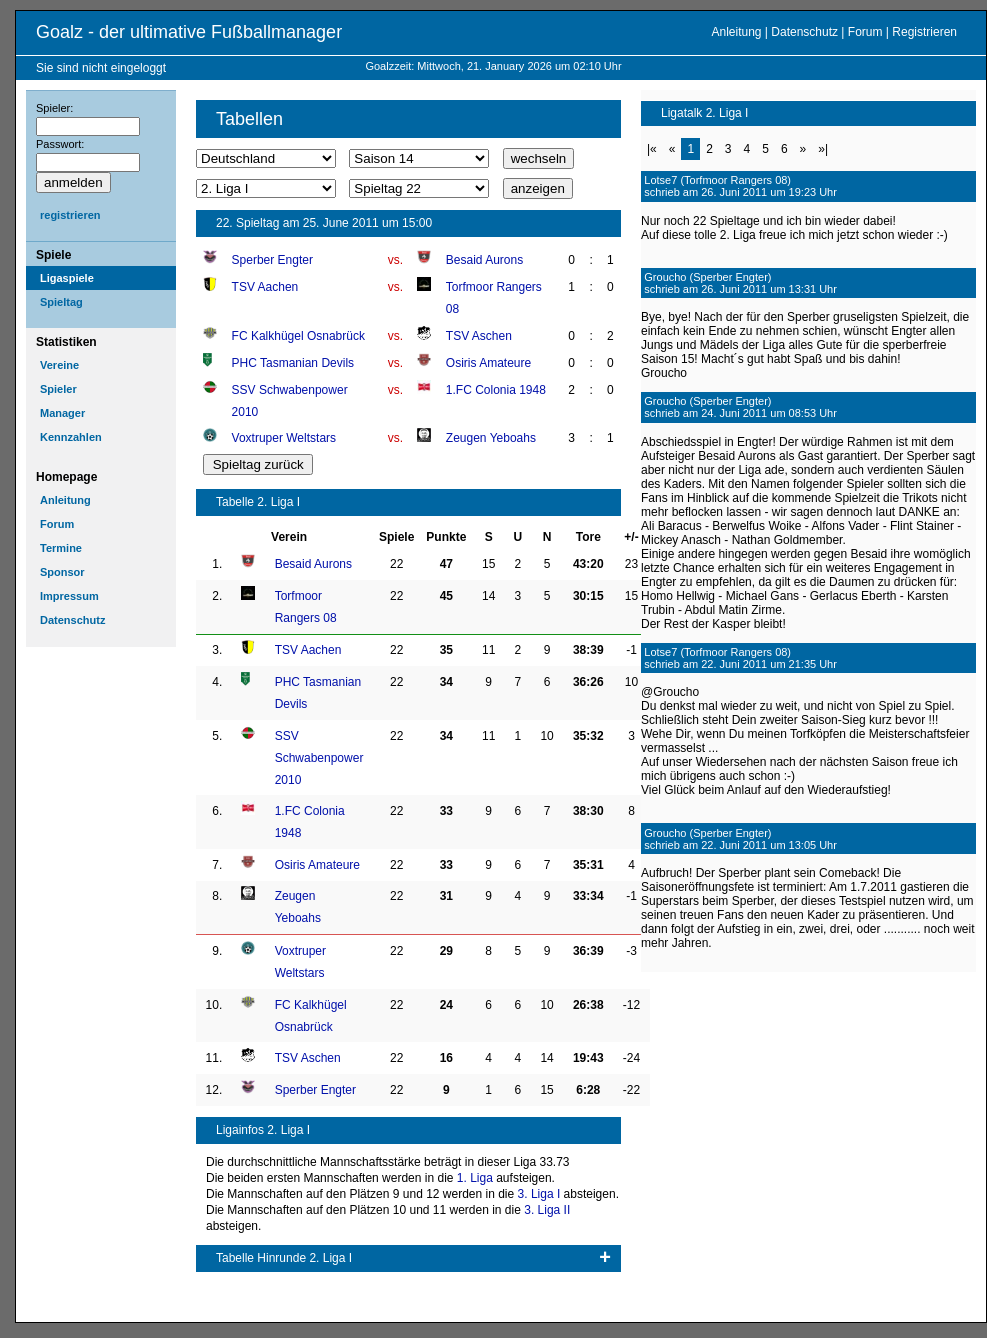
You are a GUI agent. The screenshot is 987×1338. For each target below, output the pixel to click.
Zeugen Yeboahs (491, 438)
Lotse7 (660, 180)
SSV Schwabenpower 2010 (319, 758)
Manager (62, 413)
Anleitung (736, 32)
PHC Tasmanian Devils (293, 363)
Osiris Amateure (488, 363)
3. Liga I (539, 1194)
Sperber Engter (272, 260)
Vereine (59, 365)
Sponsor (62, 572)
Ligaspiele (67, 278)
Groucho (665, 277)
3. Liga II (547, 1210)
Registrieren (924, 32)
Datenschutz (804, 32)
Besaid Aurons (484, 260)
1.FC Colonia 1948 (496, 390)
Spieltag (61, 302)
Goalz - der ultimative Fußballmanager (189, 32)
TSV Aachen (265, 287)
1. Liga (475, 1178)
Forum (865, 32)
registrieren (70, 215)
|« (652, 149)
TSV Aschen (479, 336)
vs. (395, 260)
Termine (61, 548)
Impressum (69, 596)
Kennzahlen (71, 437)
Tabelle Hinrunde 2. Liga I (284, 1258)
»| (823, 149)
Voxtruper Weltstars (284, 438)
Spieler (58, 389)
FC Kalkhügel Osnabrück (298, 336)
